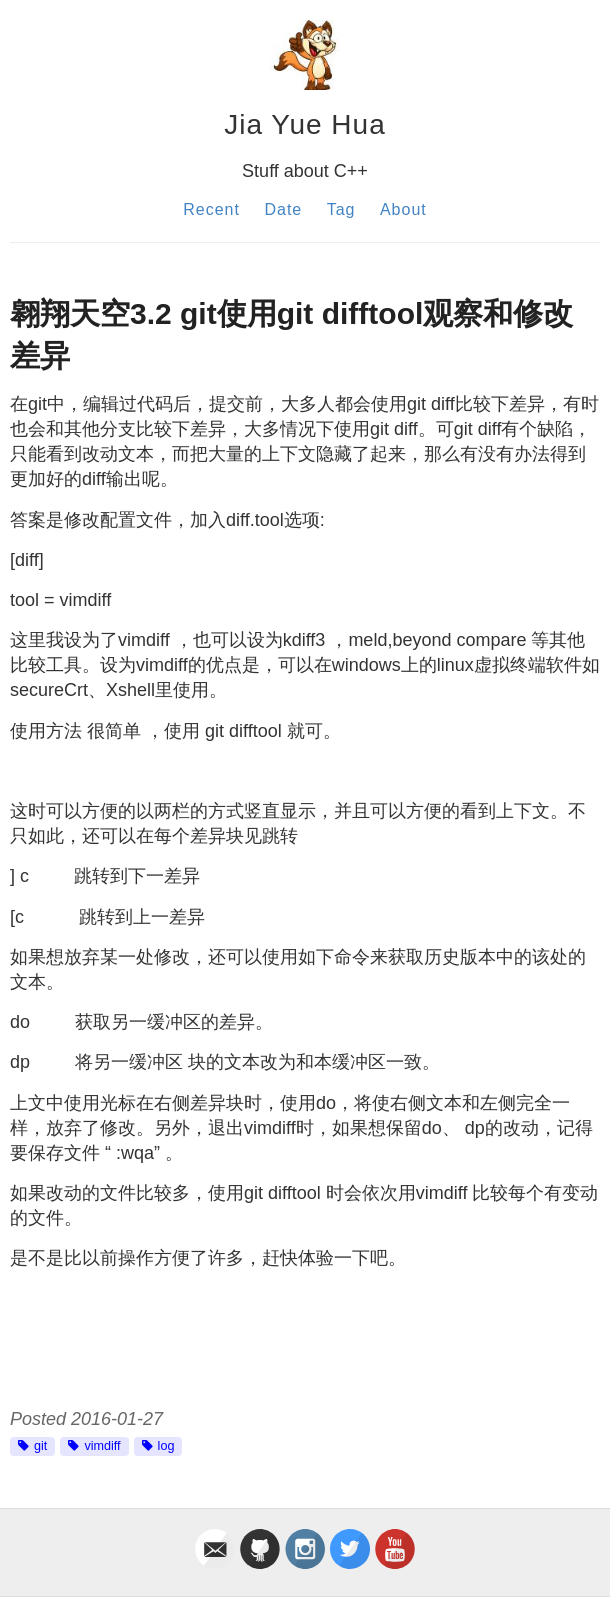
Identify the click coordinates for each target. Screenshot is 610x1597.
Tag (341, 209)
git (40, 1446)
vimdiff (102, 1446)
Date (283, 209)
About (403, 209)
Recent (211, 209)
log (166, 1446)
